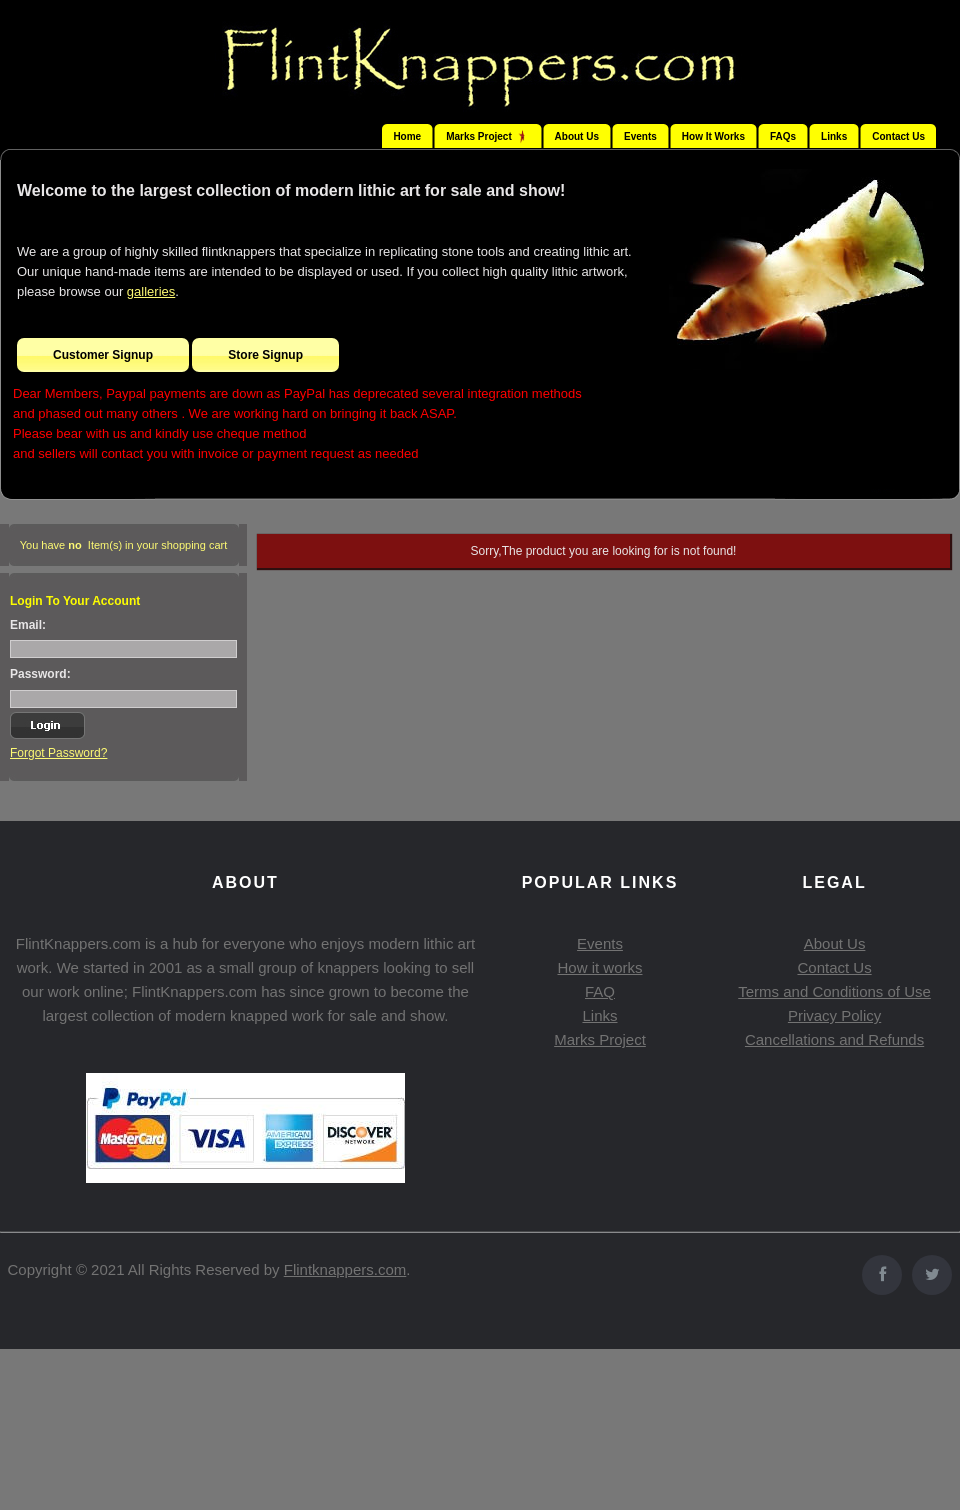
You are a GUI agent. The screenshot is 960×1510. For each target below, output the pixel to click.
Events (640, 136)
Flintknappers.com (345, 1269)
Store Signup (265, 355)
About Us (577, 136)
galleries (151, 291)
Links (834, 136)
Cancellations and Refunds (834, 1039)
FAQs (783, 136)
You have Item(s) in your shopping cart (124, 545)
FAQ (600, 991)
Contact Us (898, 136)
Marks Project (600, 1039)
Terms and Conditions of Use (834, 991)
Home (407, 136)
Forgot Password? (58, 753)
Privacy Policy (834, 1015)
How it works (599, 967)
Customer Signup (103, 355)
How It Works (713, 136)
